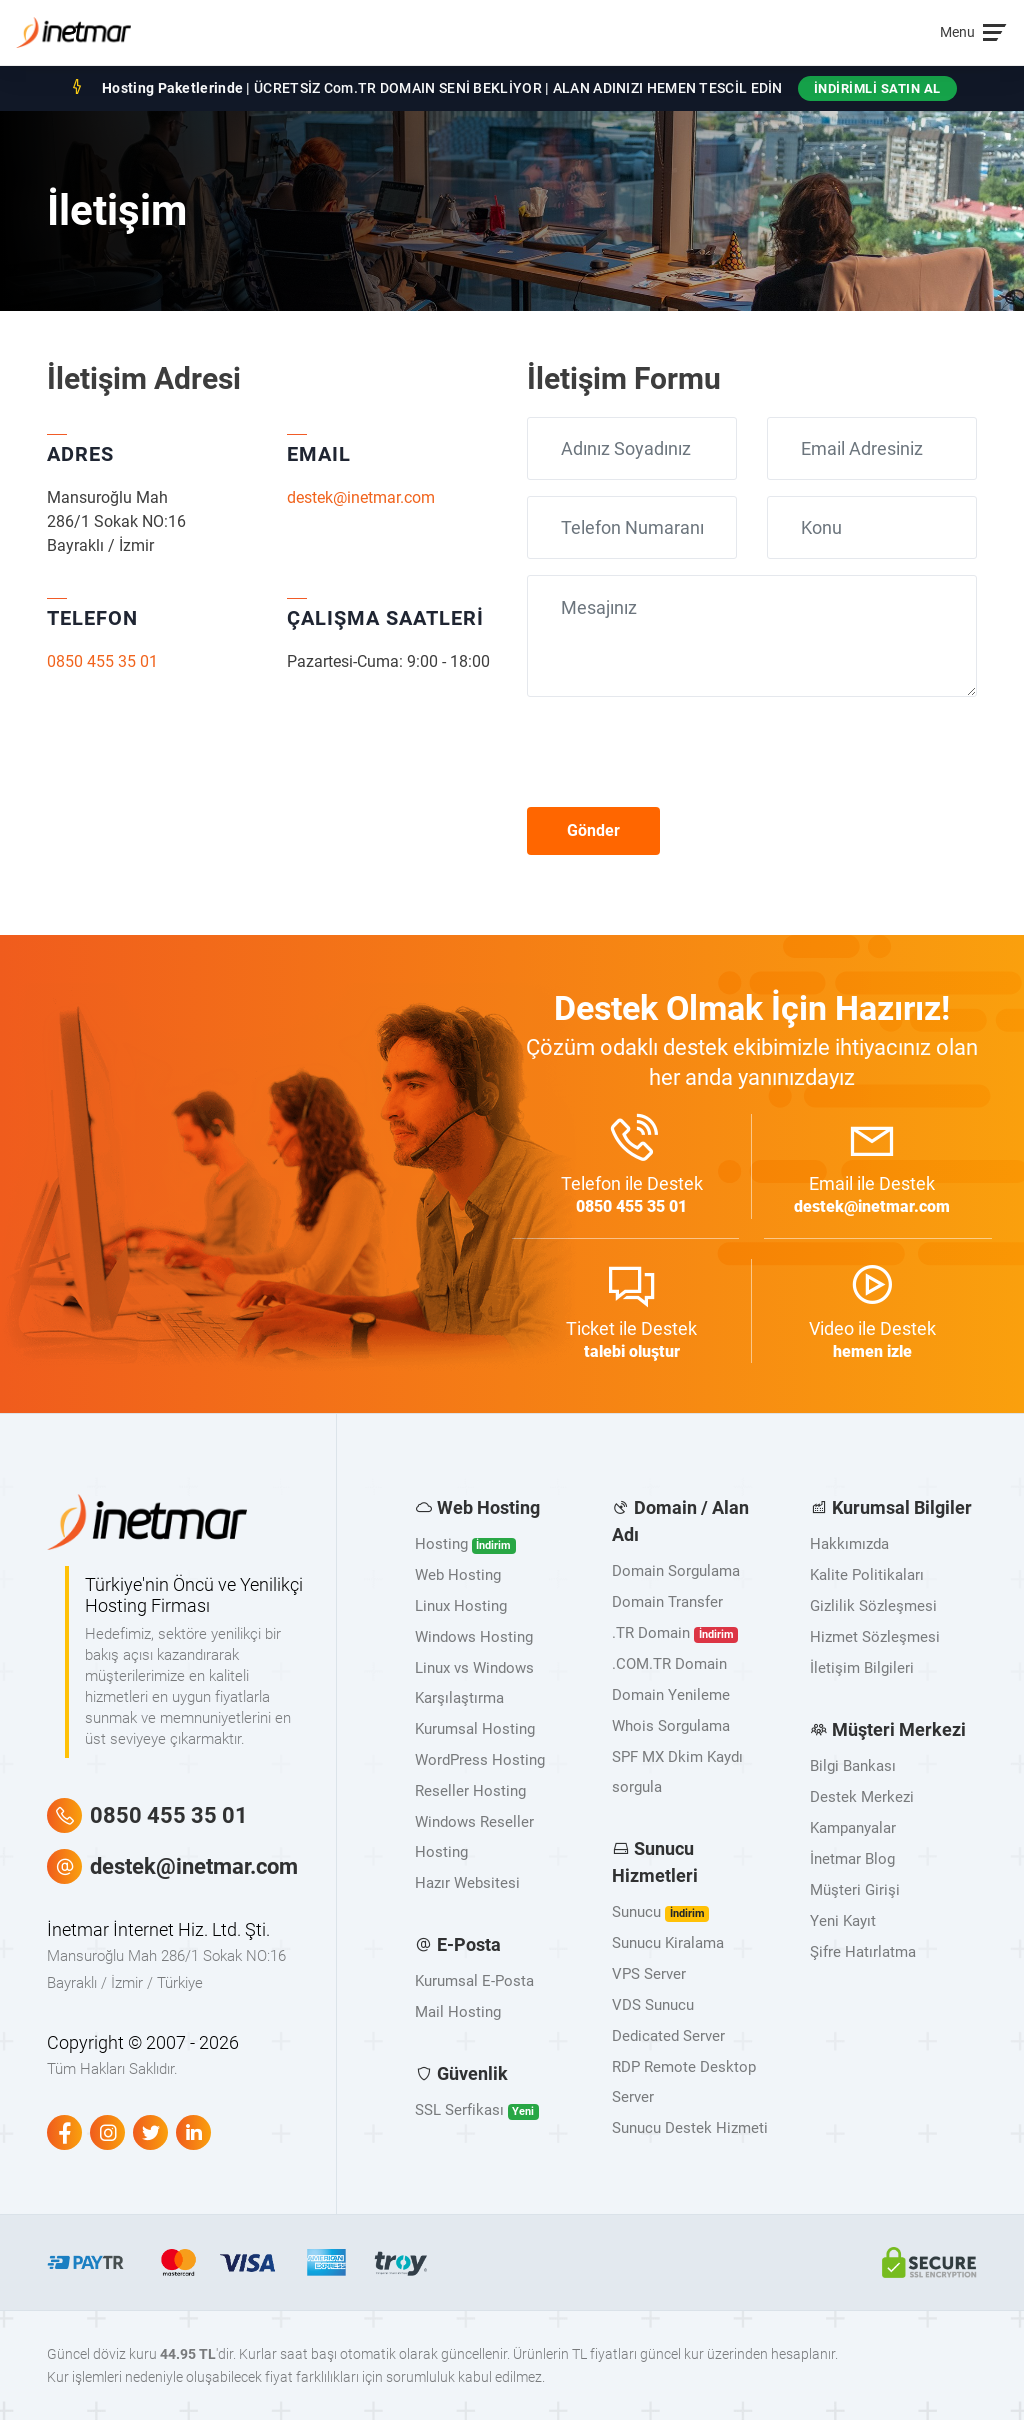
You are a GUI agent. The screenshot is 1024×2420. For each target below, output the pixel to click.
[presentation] (679, 752)
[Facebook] (64, 2132)
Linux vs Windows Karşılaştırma (474, 1683)
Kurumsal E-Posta (474, 1981)
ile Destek (631, 1166)
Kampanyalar (853, 1828)
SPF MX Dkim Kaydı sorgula (677, 1772)
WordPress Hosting (480, 1760)
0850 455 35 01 (102, 661)
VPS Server (649, 1974)
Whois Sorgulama (671, 1726)
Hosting (465, 1544)
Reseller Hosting (470, 1791)
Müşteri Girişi (855, 1890)
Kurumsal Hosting (475, 1729)
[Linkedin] (193, 2132)
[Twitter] (150, 2132)
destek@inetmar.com (361, 497)
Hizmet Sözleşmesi (875, 1637)
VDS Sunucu (653, 2005)
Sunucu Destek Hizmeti (690, 2128)
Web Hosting (458, 1575)
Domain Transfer (667, 1602)
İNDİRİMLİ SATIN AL (877, 88)
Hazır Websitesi (467, 1883)
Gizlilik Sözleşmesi (873, 1606)
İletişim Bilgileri (862, 1668)
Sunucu (660, 1912)
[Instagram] (107, 2132)
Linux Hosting (461, 1606)
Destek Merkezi (862, 1797)
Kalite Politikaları (867, 1575)
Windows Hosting (474, 1637)
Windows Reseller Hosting (474, 1837)
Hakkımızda (849, 1544)
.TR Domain (675, 1633)
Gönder (593, 830)
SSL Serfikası (477, 2110)
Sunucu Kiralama (668, 1943)
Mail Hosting (458, 2012)
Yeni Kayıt (843, 1921)
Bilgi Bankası (853, 1766)
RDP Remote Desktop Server (684, 2082)
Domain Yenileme (671, 1695)
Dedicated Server (668, 2036)
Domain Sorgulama (676, 1571)
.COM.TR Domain (669, 1664)
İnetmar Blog (852, 1859)
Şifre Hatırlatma (863, 1952)
